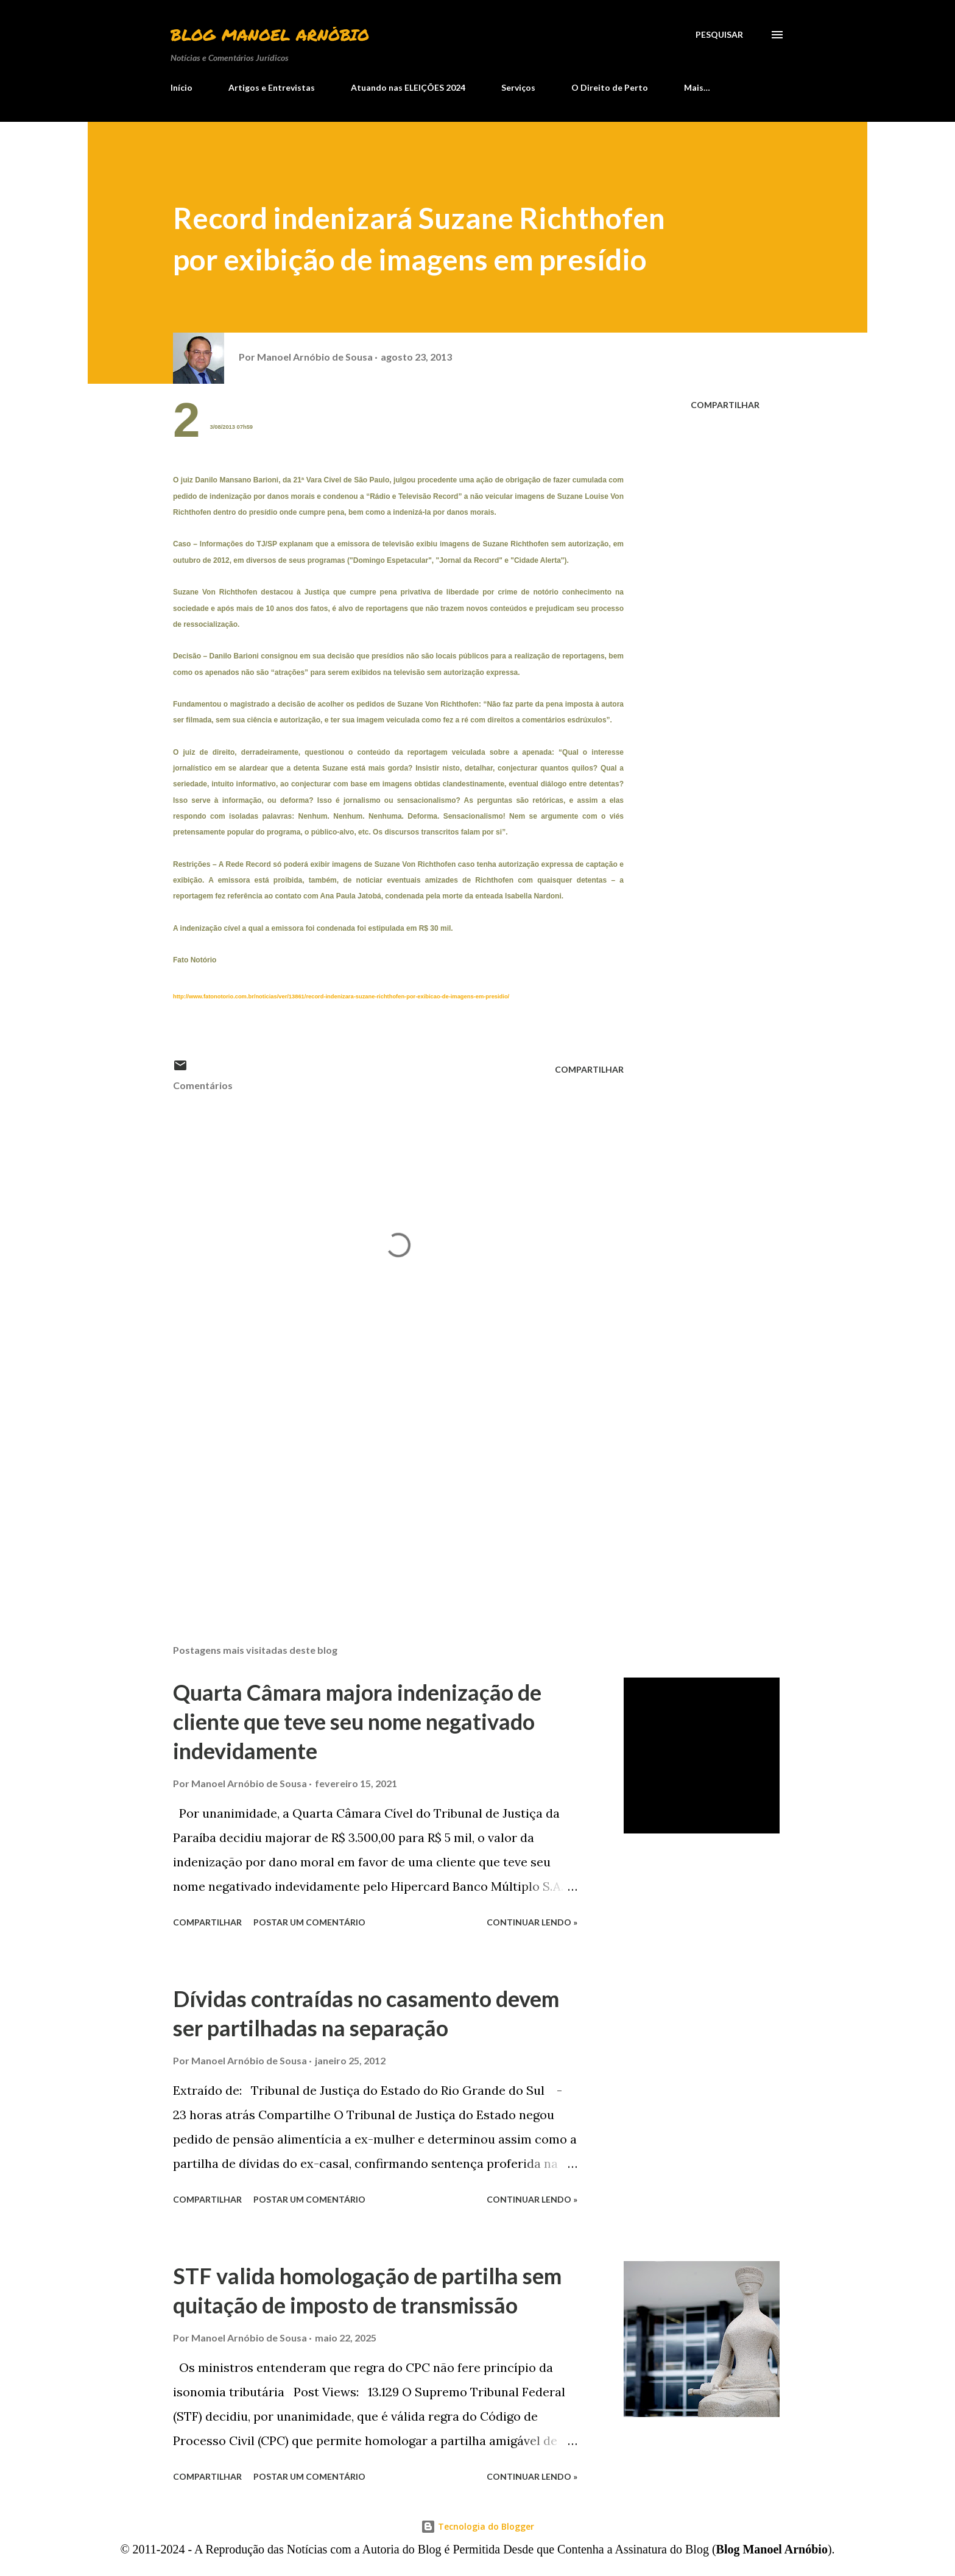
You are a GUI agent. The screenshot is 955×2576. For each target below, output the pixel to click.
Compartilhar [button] (725, 405)
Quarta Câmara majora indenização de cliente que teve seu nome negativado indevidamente (357, 1721)
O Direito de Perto (609, 87)
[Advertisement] (379, 1492)
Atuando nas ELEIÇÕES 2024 (408, 87)
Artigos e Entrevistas (271, 87)
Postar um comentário (309, 1922)
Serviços (518, 87)
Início (181, 87)
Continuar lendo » (532, 1922)
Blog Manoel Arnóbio (270, 34)
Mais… (697, 87)
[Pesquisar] (719, 35)
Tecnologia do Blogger (477, 2526)
